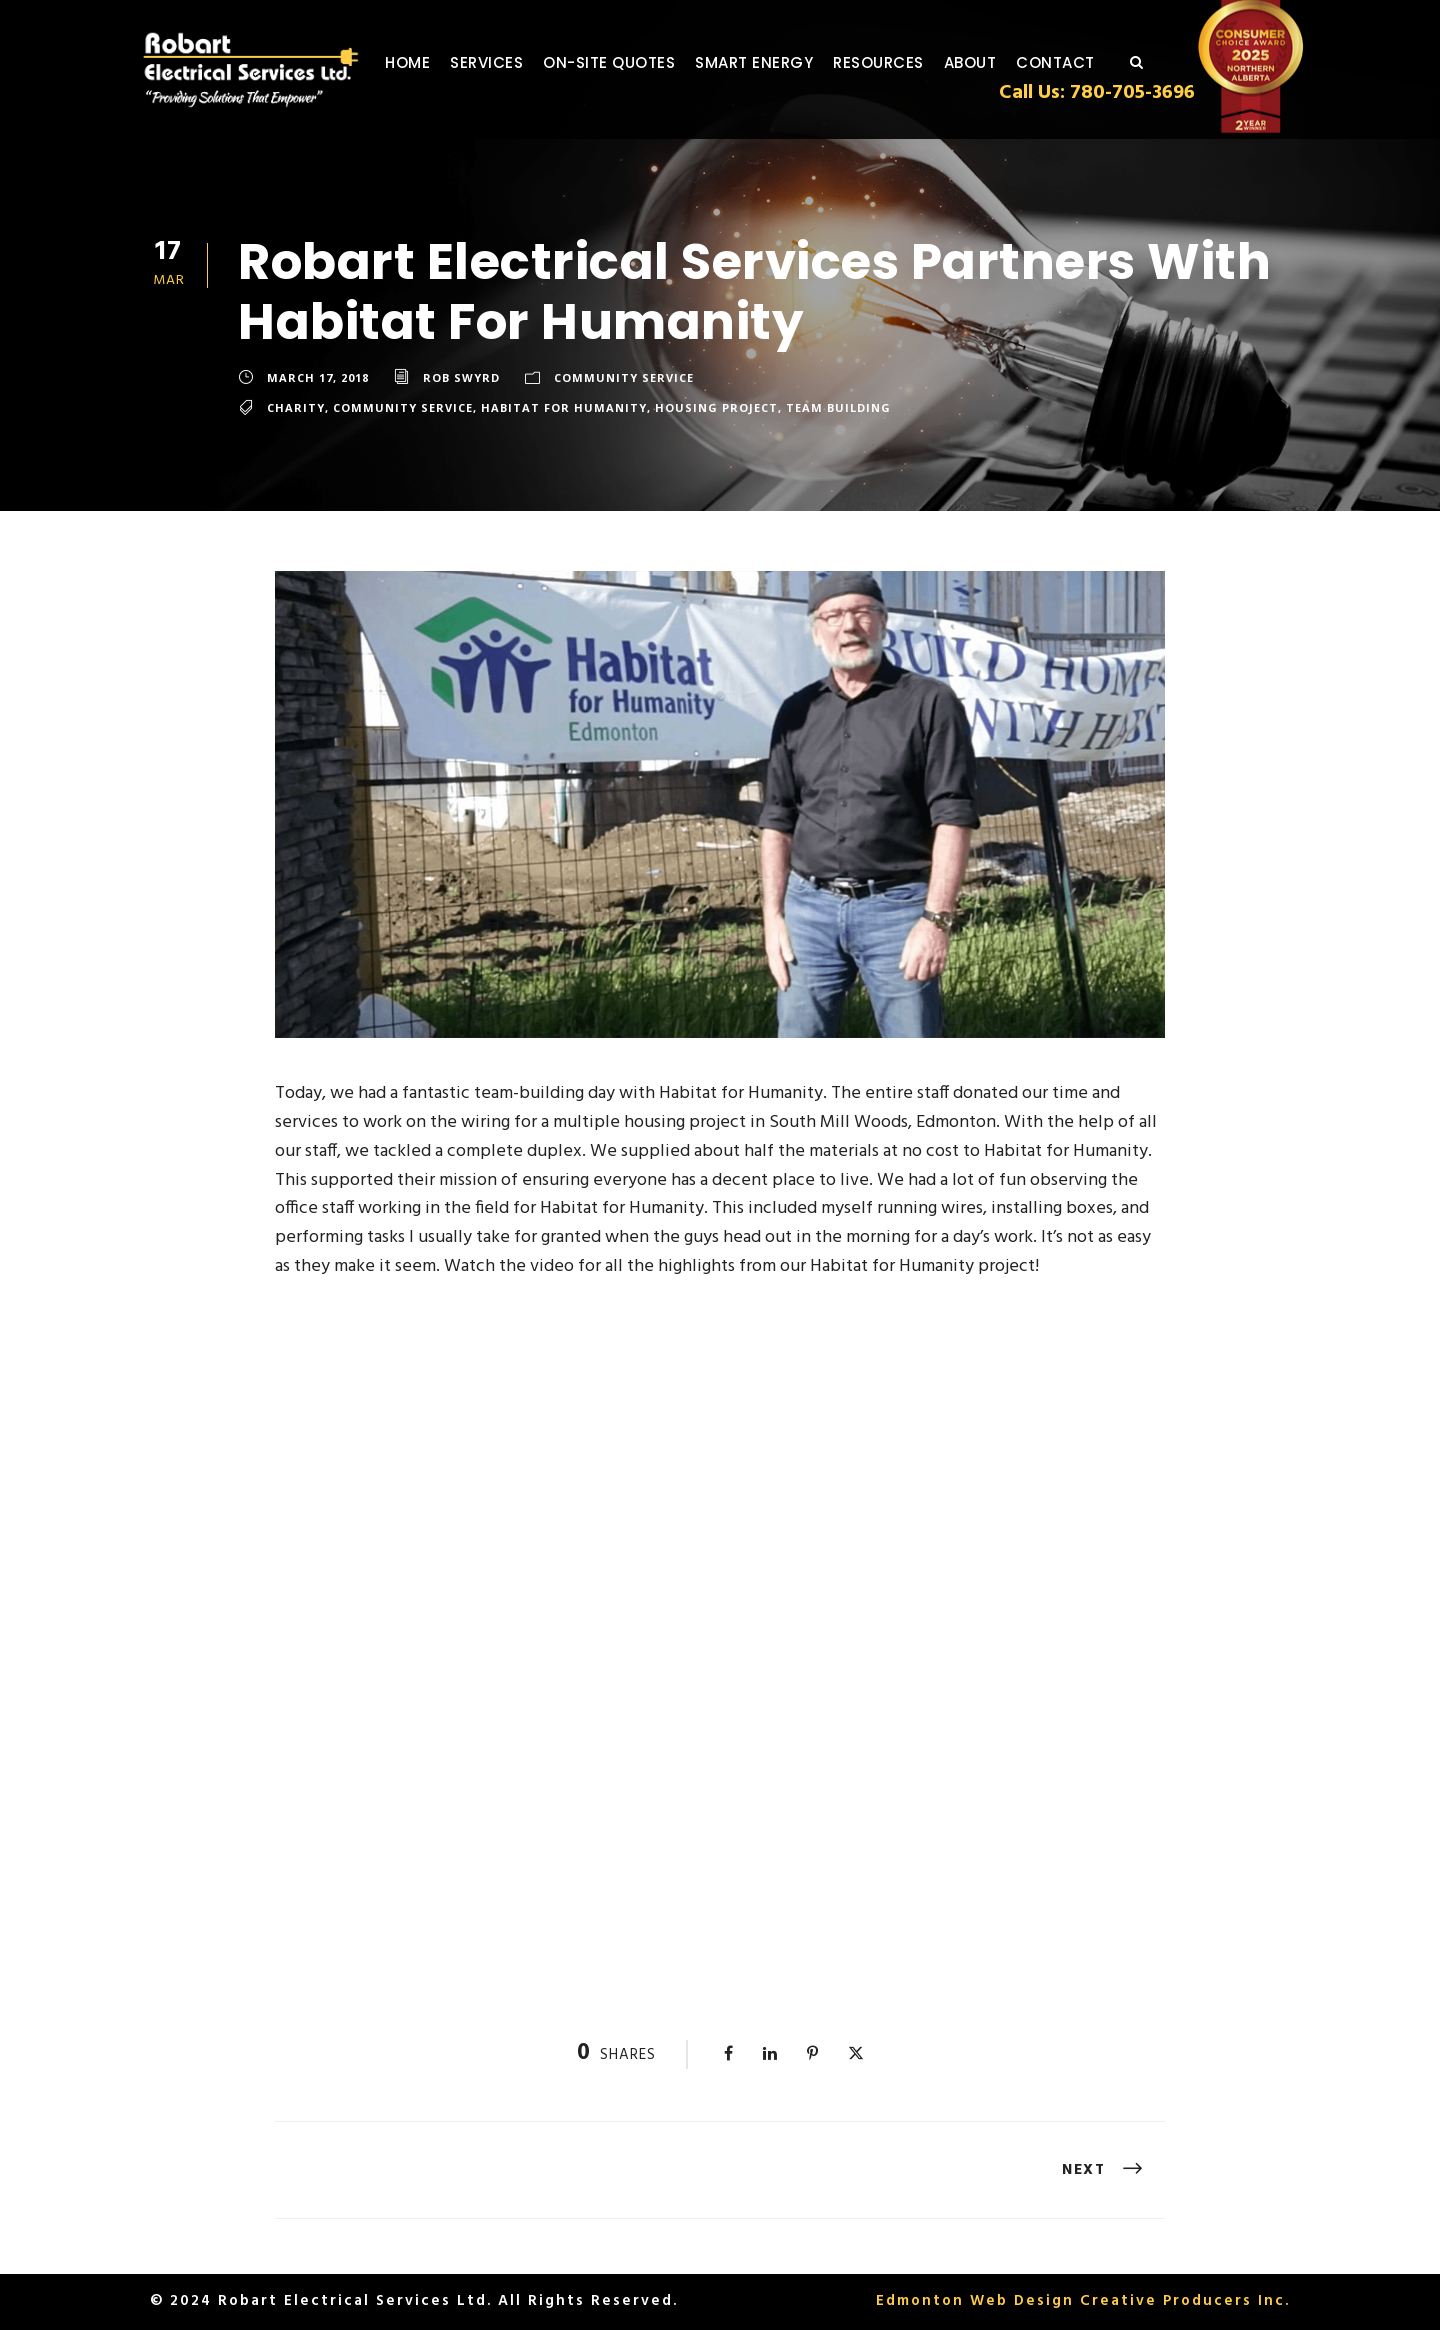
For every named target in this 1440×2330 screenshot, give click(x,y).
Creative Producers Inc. (1185, 2301)
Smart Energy (754, 62)
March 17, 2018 (318, 377)
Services (486, 62)
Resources (878, 62)
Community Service (624, 377)
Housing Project (716, 407)
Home (407, 62)
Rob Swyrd (461, 377)
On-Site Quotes (609, 62)
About (970, 62)
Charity (296, 407)
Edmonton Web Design (975, 2301)
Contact (1055, 62)
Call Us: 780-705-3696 (1097, 93)
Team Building (838, 407)
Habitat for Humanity (564, 407)
